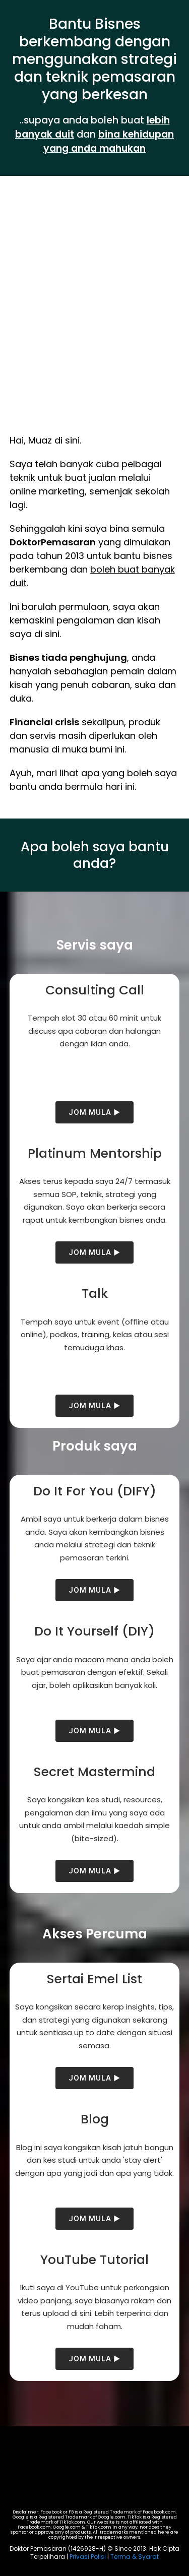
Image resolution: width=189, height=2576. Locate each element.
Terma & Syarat (134, 2556)
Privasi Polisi (88, 2556)
